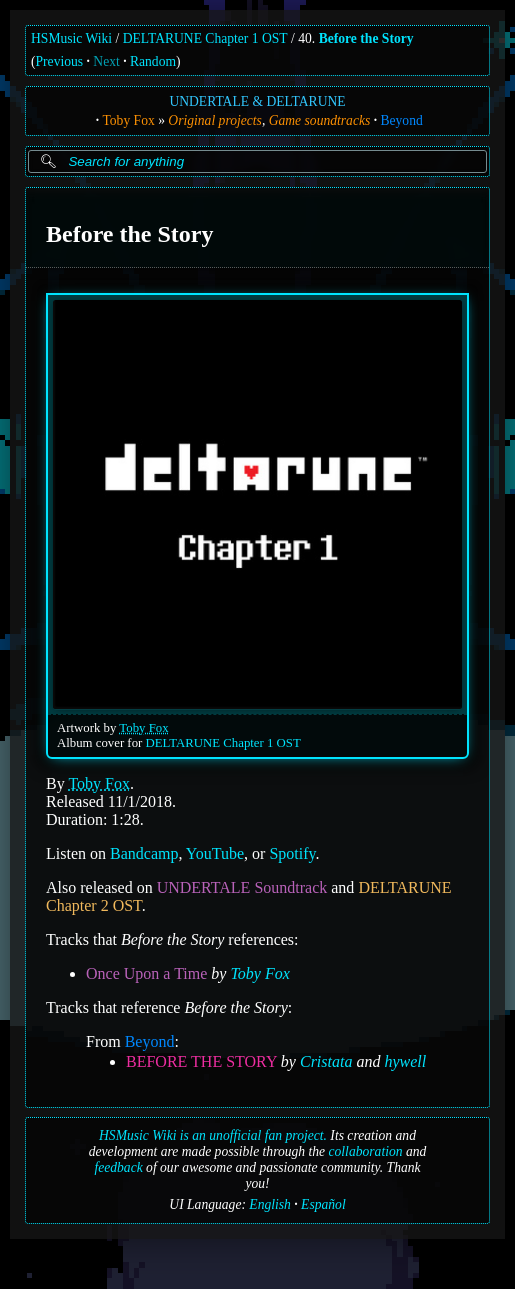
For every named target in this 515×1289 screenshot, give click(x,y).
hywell (405, 1060)
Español (323, 1204)
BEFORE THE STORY (201, 1060)
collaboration (366, 1151)
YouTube (215, 852)
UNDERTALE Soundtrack (242, 886)
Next (106, 61)
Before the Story (366, 38)
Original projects (215, 120)
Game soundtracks (320, 120)
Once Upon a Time (146, 972)
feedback (118, 1167)
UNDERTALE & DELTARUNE (257, 101)
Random (153, 61)
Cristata (326, 1060)
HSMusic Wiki (71, 38)
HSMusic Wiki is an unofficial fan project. (213, 1135)
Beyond (401, 120)
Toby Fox (128, 120)
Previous (60, 61)
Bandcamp (144, 852)
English (270, 1204)
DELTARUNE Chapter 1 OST (205, 38)
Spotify (292, 852)
